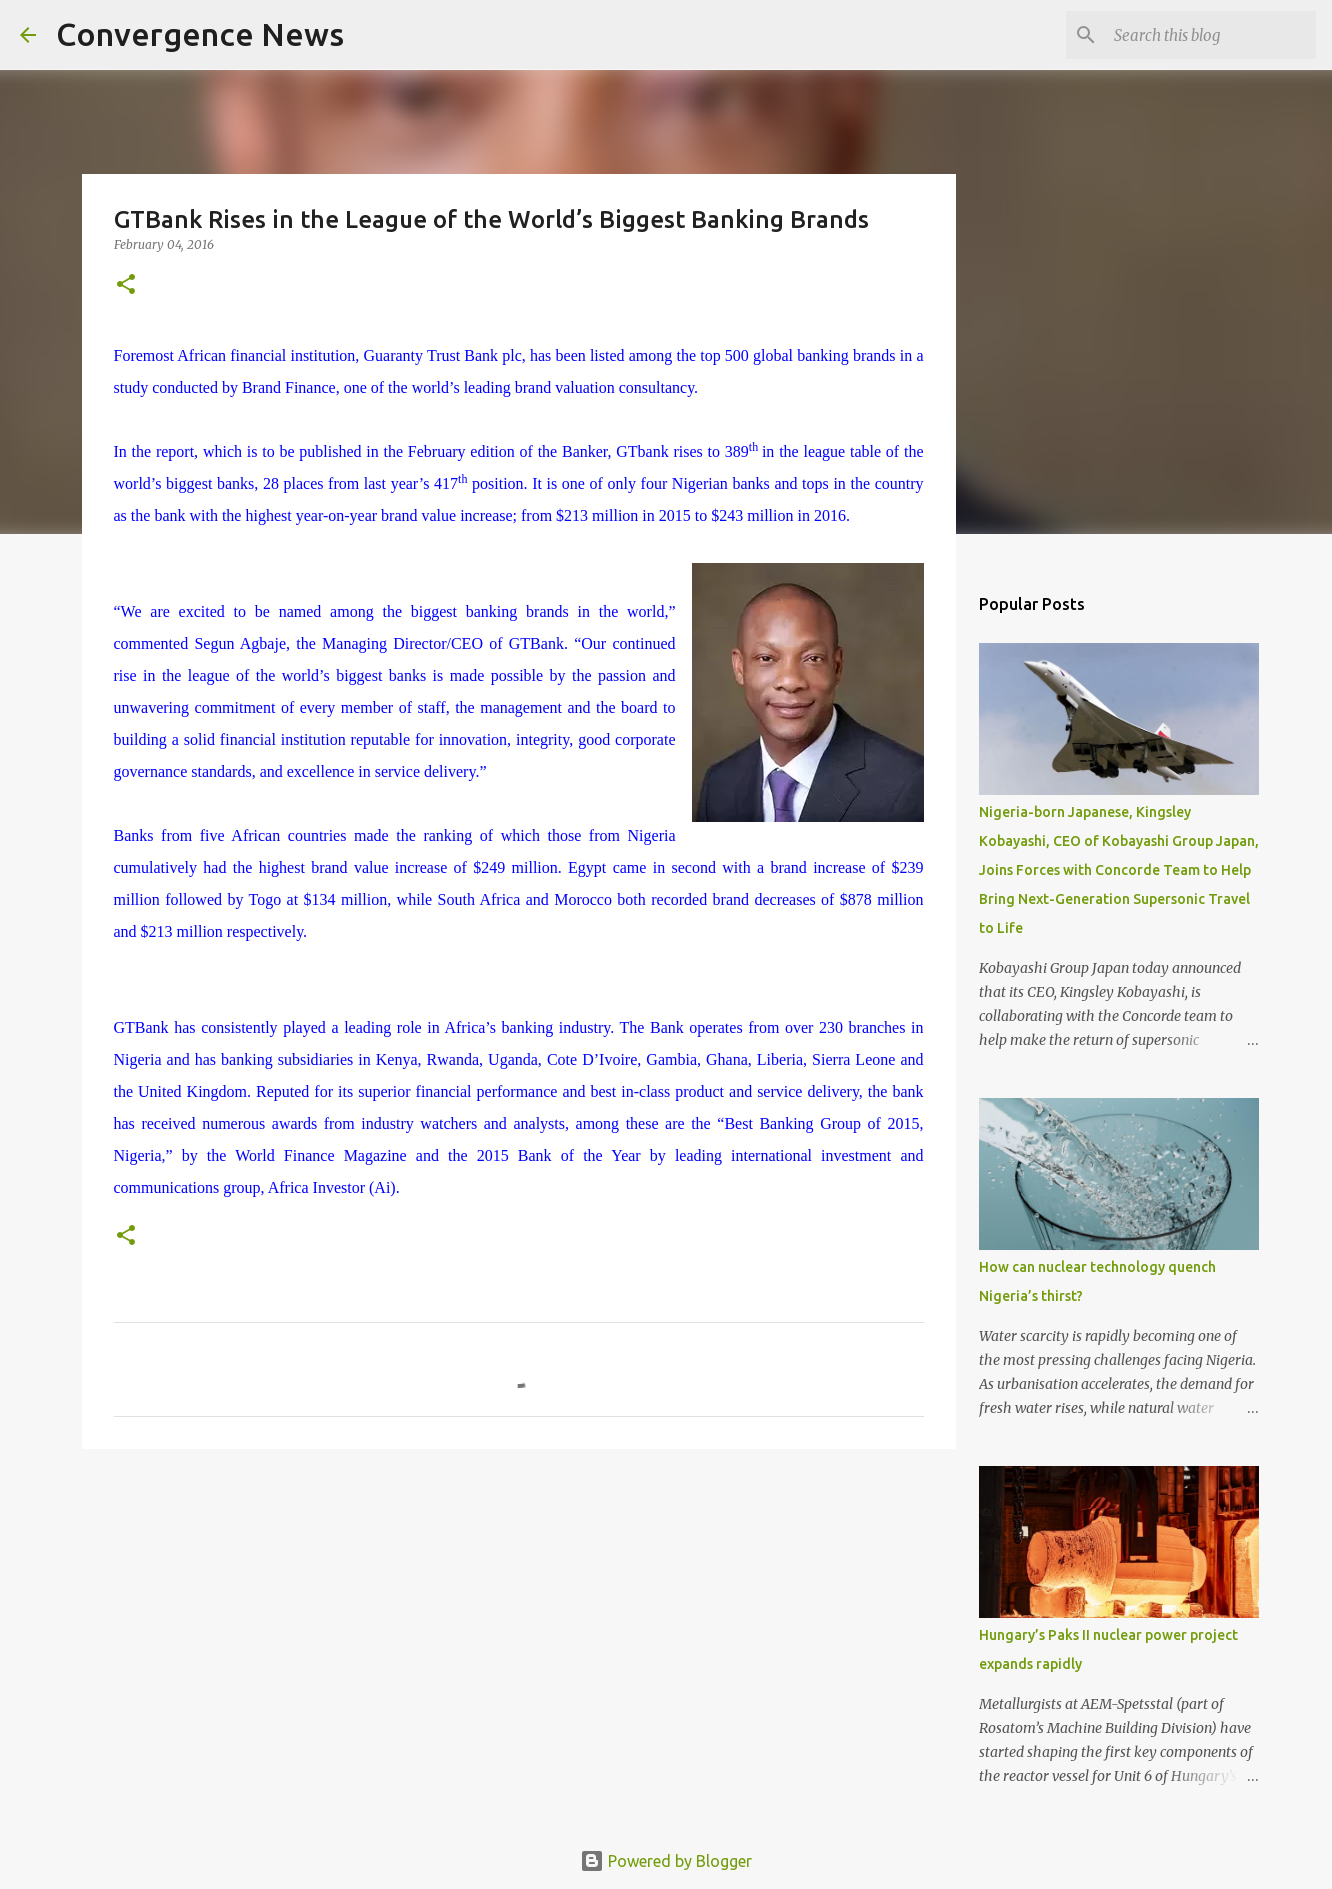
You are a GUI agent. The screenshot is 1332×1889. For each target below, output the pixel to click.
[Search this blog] (1211, 35)
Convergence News (200, 34)
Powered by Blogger (666, 1861)
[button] (126, 285)
